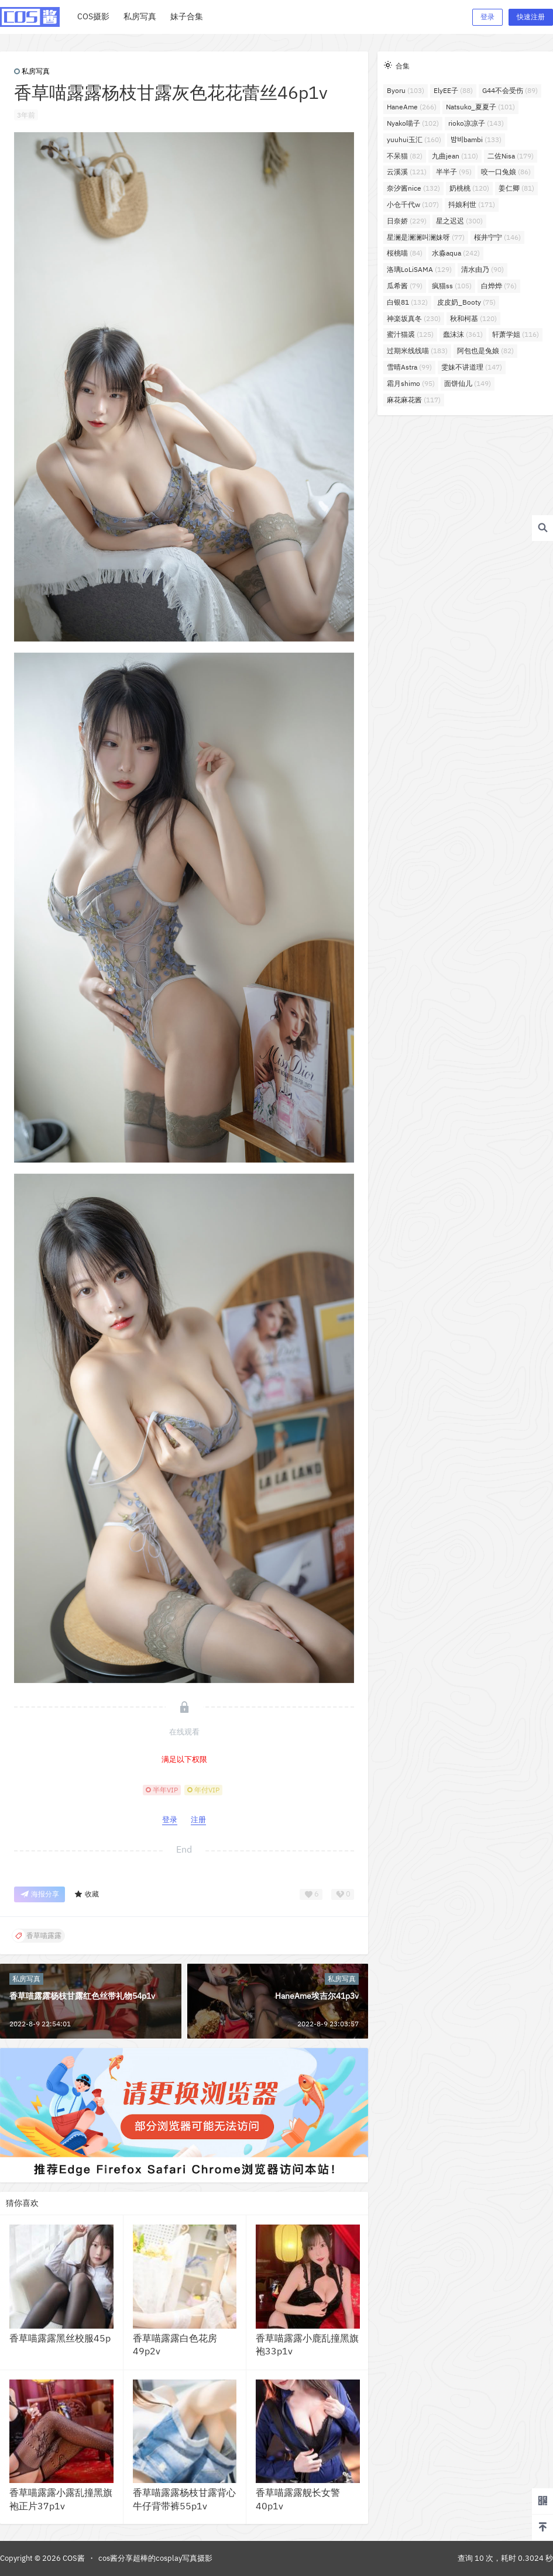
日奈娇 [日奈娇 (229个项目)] (407, 220)
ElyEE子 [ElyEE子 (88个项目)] (453, 90)
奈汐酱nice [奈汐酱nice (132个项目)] (413, 188)
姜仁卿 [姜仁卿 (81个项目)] (516, 188)
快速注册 (531, 16)
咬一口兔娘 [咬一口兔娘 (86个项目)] (506, 171)
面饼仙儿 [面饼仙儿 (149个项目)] (467, 383)
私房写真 (32, 71)
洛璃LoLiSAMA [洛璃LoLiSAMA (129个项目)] (419, 269)
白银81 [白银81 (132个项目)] (407, 302)
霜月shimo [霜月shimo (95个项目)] (411, 383)
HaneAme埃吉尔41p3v (317, 1996)
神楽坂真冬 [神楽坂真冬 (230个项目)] (414, 318)
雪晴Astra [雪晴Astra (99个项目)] (409, 367)
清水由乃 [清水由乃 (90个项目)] (482, 269)
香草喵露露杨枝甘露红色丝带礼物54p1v (82, 1996)
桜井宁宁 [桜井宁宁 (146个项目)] (497, 237)
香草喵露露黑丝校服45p (60, 2338)
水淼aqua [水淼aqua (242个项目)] (456, 253)
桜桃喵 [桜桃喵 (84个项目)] (405, 253)
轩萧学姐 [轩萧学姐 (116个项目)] (515, 334)
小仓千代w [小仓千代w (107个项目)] (413, 204)
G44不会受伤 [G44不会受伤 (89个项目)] (510, 90)
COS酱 (73, 2558)
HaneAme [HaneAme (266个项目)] (412, 106)
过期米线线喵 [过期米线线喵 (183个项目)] (417, 350)
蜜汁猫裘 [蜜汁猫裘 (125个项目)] (410, 334)
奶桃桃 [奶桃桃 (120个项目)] (469, 188)
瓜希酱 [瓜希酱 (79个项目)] (405, 285)
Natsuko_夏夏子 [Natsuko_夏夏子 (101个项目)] (480, 106)
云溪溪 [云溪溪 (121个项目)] (407, 171)
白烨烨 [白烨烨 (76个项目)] (499, 285)
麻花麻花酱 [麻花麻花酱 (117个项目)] (414, 399)
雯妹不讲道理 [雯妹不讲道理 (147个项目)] (471, 367)
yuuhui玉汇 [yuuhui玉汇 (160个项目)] (414, 139)
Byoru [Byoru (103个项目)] (405, 90)
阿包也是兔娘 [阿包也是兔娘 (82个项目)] (485, 350)
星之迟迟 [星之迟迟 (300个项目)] (459, 220)
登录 (487, 16)
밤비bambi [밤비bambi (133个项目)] (476, 139)
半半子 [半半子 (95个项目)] (454, 171)
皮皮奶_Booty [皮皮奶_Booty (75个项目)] (466, 302)
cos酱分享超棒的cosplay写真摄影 (155, 2558)
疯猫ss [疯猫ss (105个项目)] (452, 285)
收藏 (86, 1894)
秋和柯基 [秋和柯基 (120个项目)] (473, 318)
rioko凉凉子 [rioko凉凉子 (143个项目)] (476, 123)
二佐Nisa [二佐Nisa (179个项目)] (510, 155)
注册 (198, 1820)
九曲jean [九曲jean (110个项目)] (455, 155)
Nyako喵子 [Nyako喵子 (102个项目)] (413, 123)
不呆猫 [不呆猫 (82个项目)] (405, 155)
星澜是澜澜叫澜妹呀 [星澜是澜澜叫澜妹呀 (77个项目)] (426, 237)
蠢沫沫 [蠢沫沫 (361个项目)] (463, 334)
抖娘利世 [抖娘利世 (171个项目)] (471, 204)
